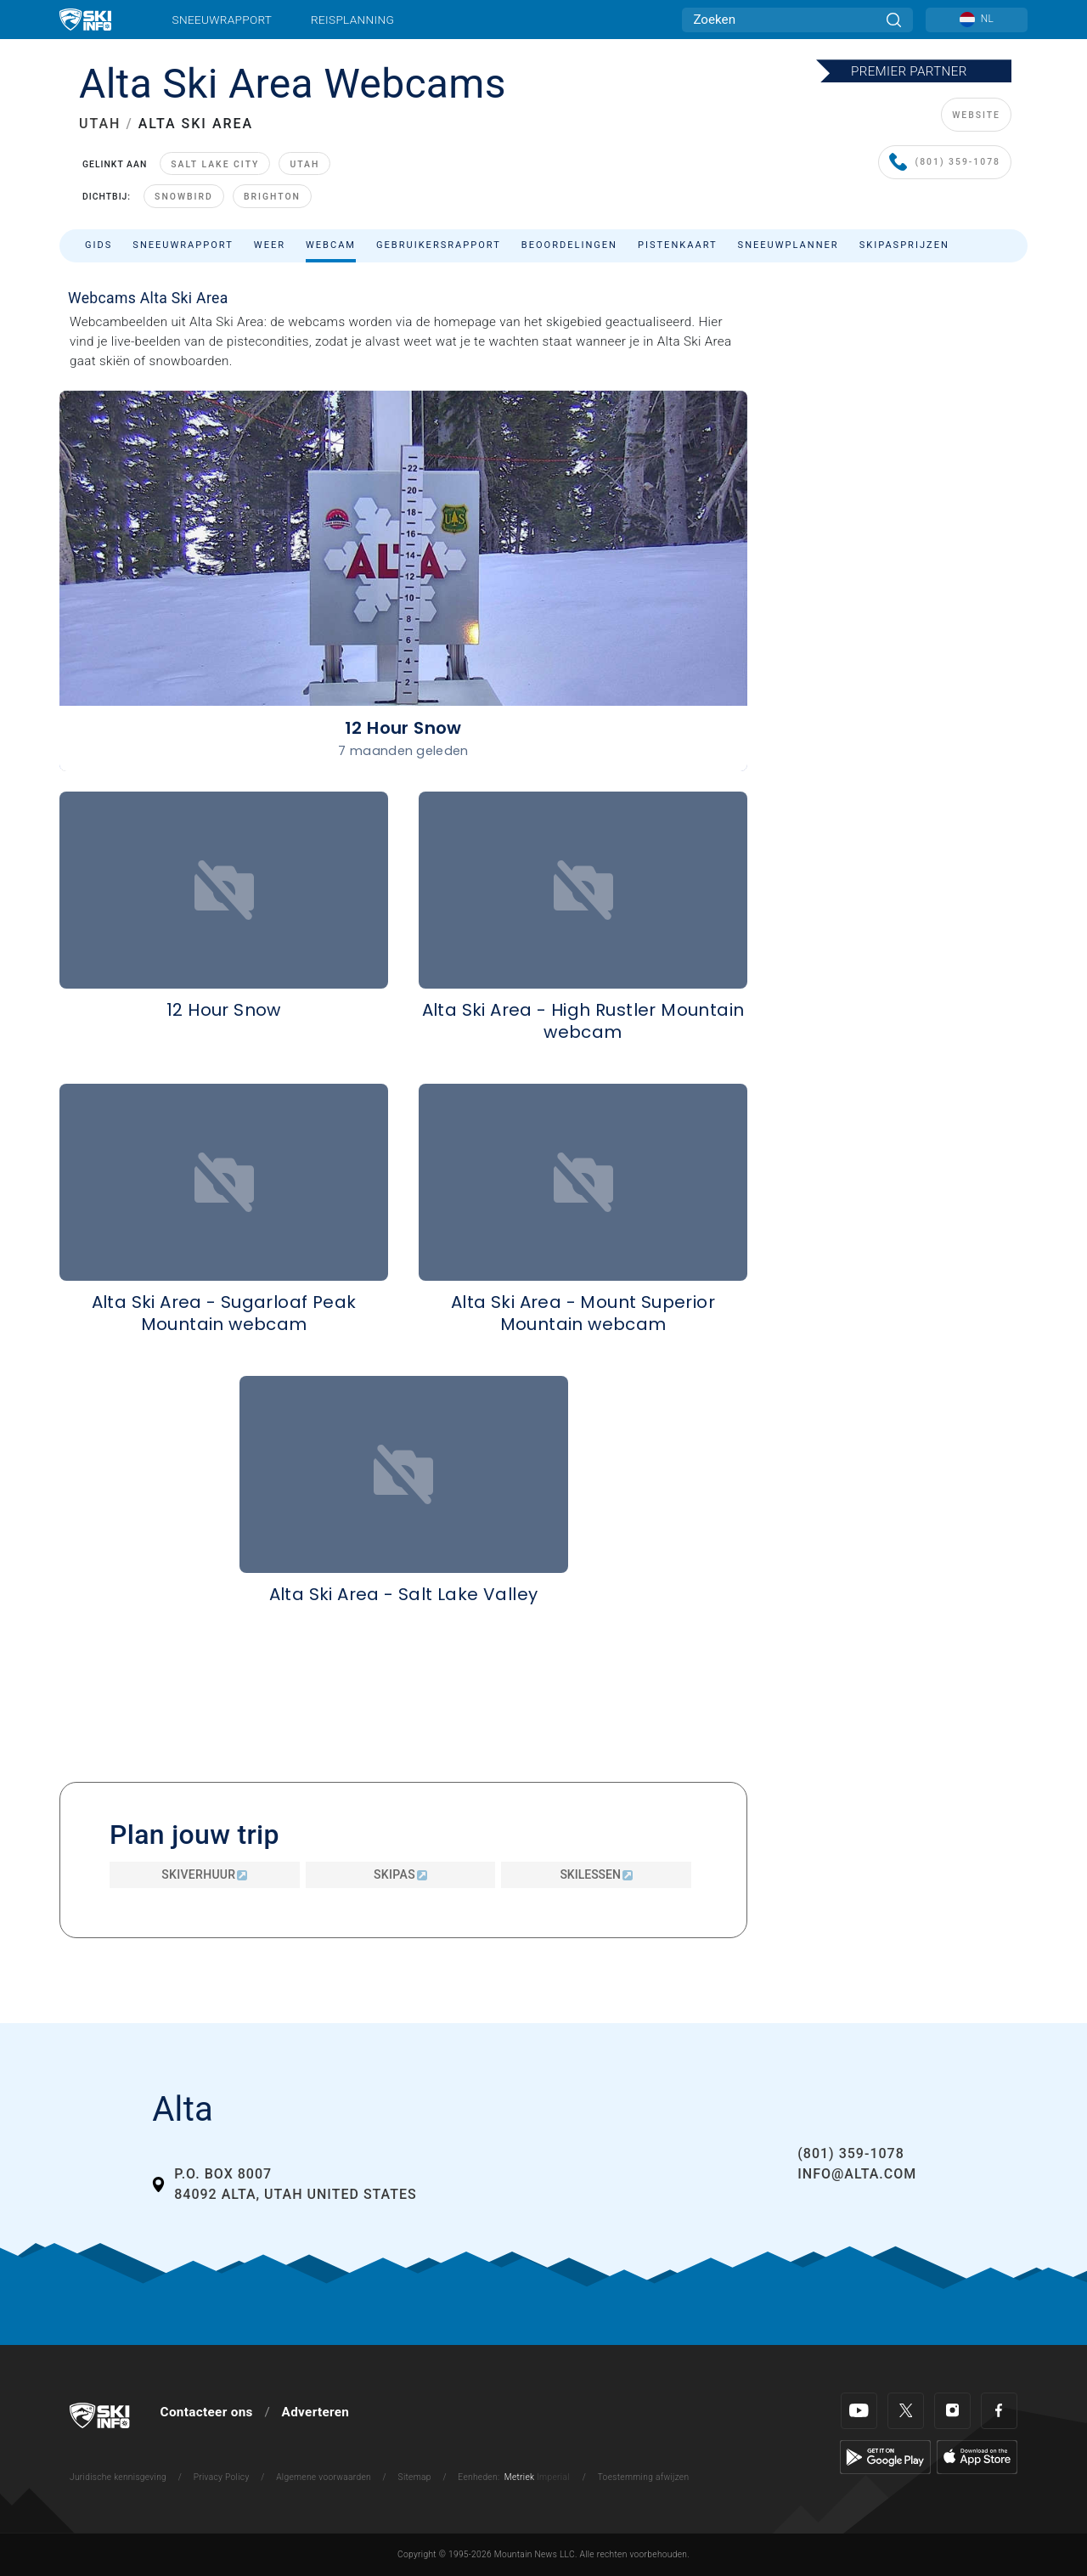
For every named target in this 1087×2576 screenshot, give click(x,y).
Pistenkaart (678, 245)
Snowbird (184, 196)
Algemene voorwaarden (323, 2477)
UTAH (100, 124)
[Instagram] (952, 2411)
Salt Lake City (215, 164)
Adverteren (316, 2412)
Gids (98, 245)
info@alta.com (856, 2174)
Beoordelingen (569, 245)
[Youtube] (859, 2411)
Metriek (519, 2477)
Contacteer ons (207, 2412)
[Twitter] (905, 2411)
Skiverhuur (204, 1874)
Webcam (331, 245)
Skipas (400, 1874)
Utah (304, 164)
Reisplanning (352, 19)
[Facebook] (999, 2411)
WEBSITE (976, 115)
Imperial (553, 2477)
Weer (269, 245)
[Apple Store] (977, 2456)
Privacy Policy (222, 2477)
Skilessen (596, 1874)
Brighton (272, 196)
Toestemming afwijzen (644, 2477)
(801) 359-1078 (944, 162)
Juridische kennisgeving (118, 2477)
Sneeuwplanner (788, 245)
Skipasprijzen (904, 245)
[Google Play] (885, 2456)
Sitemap (414, 2477)
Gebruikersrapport (438, 245)
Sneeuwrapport (222, 19)
